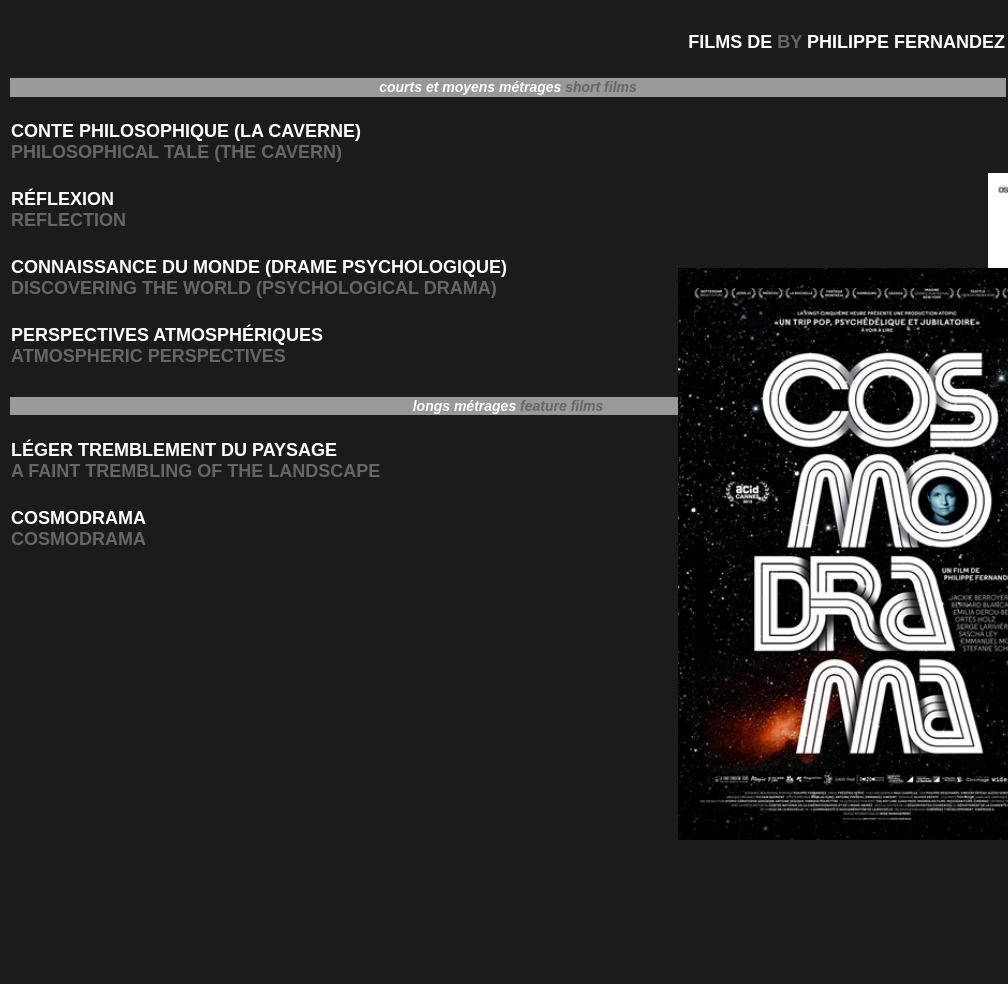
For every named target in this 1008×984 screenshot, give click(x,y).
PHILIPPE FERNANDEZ (906, 42)
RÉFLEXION (62, 199)
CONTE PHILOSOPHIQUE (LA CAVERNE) (186, 131)
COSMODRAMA (78, 518)
